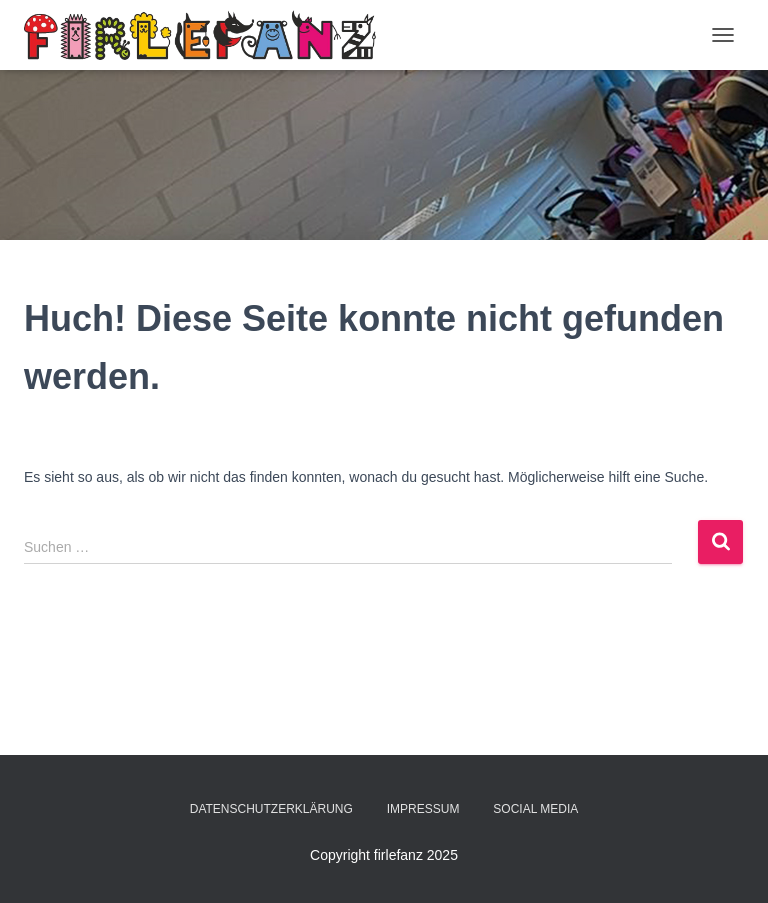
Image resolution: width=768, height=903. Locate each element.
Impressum (423, 809)
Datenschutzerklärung (271, 809)
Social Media (535, 809)
